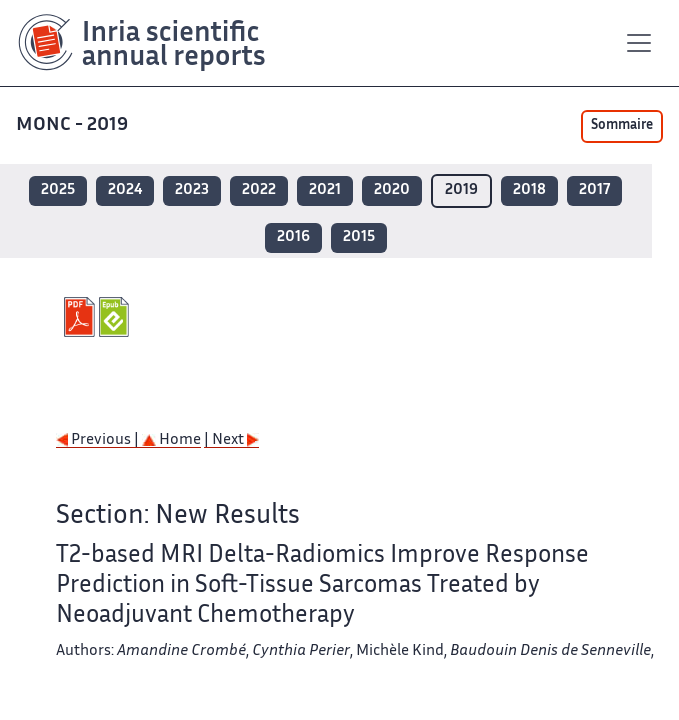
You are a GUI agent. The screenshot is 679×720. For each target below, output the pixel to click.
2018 (529, 190)
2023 (192, 190)
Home (171, 440)
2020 (392, 190)
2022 (259, 190)
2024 (125, 190)
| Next (231, 440)
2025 (58, 190)
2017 (594, 190)
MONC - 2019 (74, 125)
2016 (293, 237)
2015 (359, 237)
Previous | (99, 440)
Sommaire (622, 126)
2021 (325, 190)
